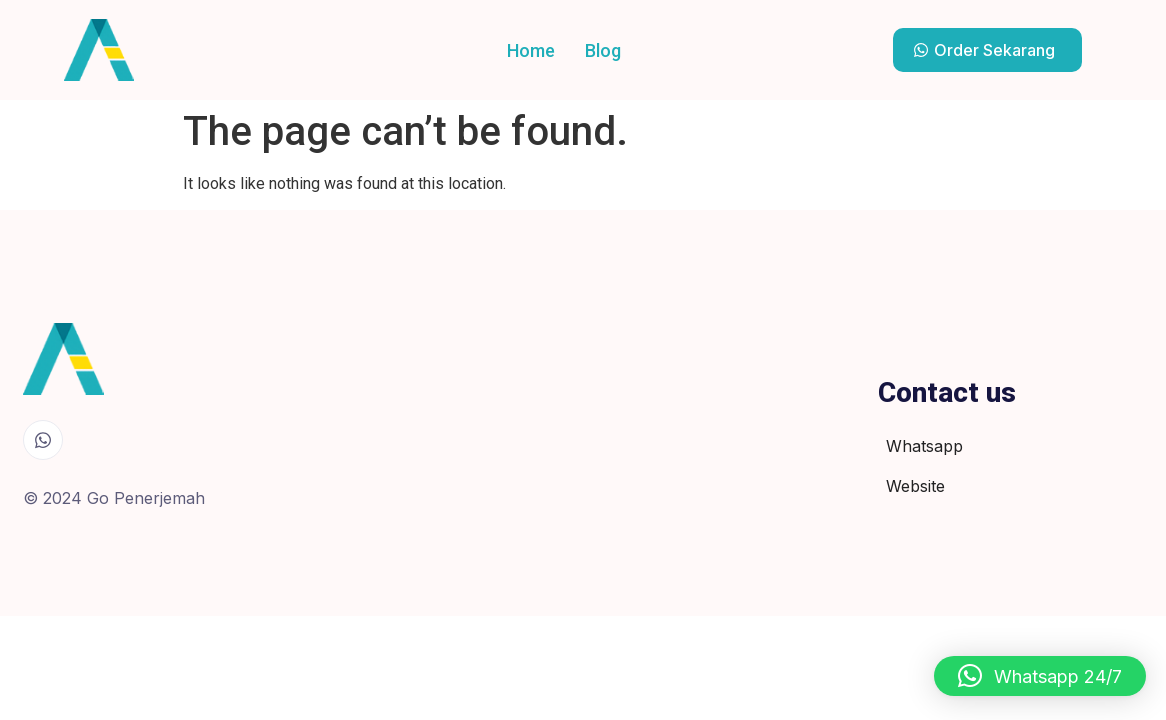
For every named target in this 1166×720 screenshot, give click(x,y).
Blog (603, 50)
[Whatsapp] (43, 440)
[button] (1040, 676)
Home (531, 50)
